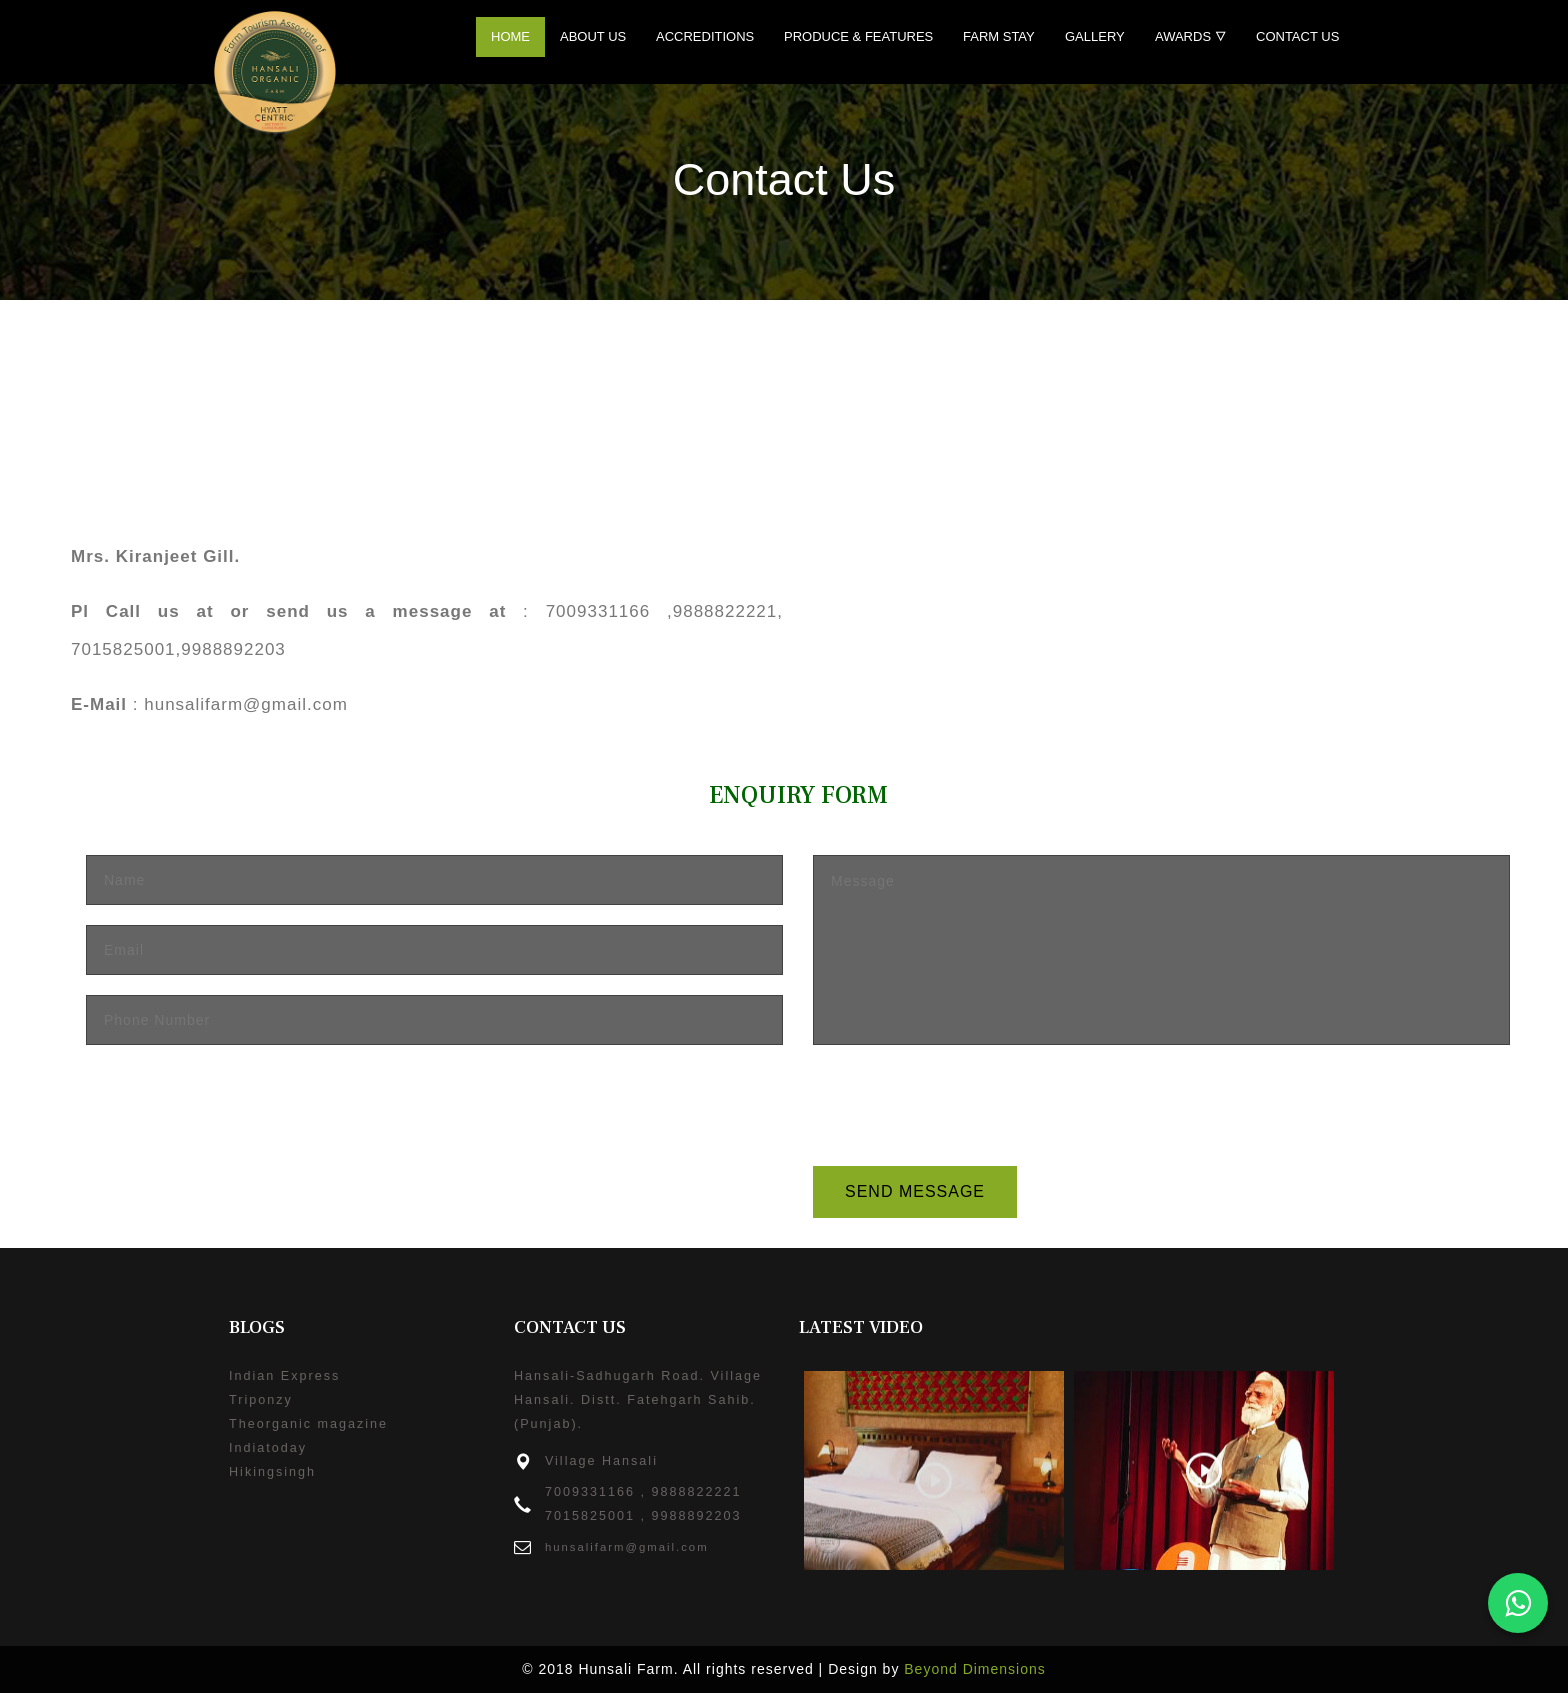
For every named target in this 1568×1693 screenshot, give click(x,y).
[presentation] (965, 1104)
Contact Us (1297, 36)
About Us (593, 36)
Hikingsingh (272, 1472)
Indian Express (284, 1376)
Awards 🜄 (1190, 36)
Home (510, 36)
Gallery (1095, 36)
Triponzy (261, 1400)
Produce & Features (858, 36)
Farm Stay (999, 36)
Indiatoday (268, 1448)
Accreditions (705, 36)
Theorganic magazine (308, 1424)
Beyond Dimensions (975, 1669)
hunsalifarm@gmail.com (627, 1547)
